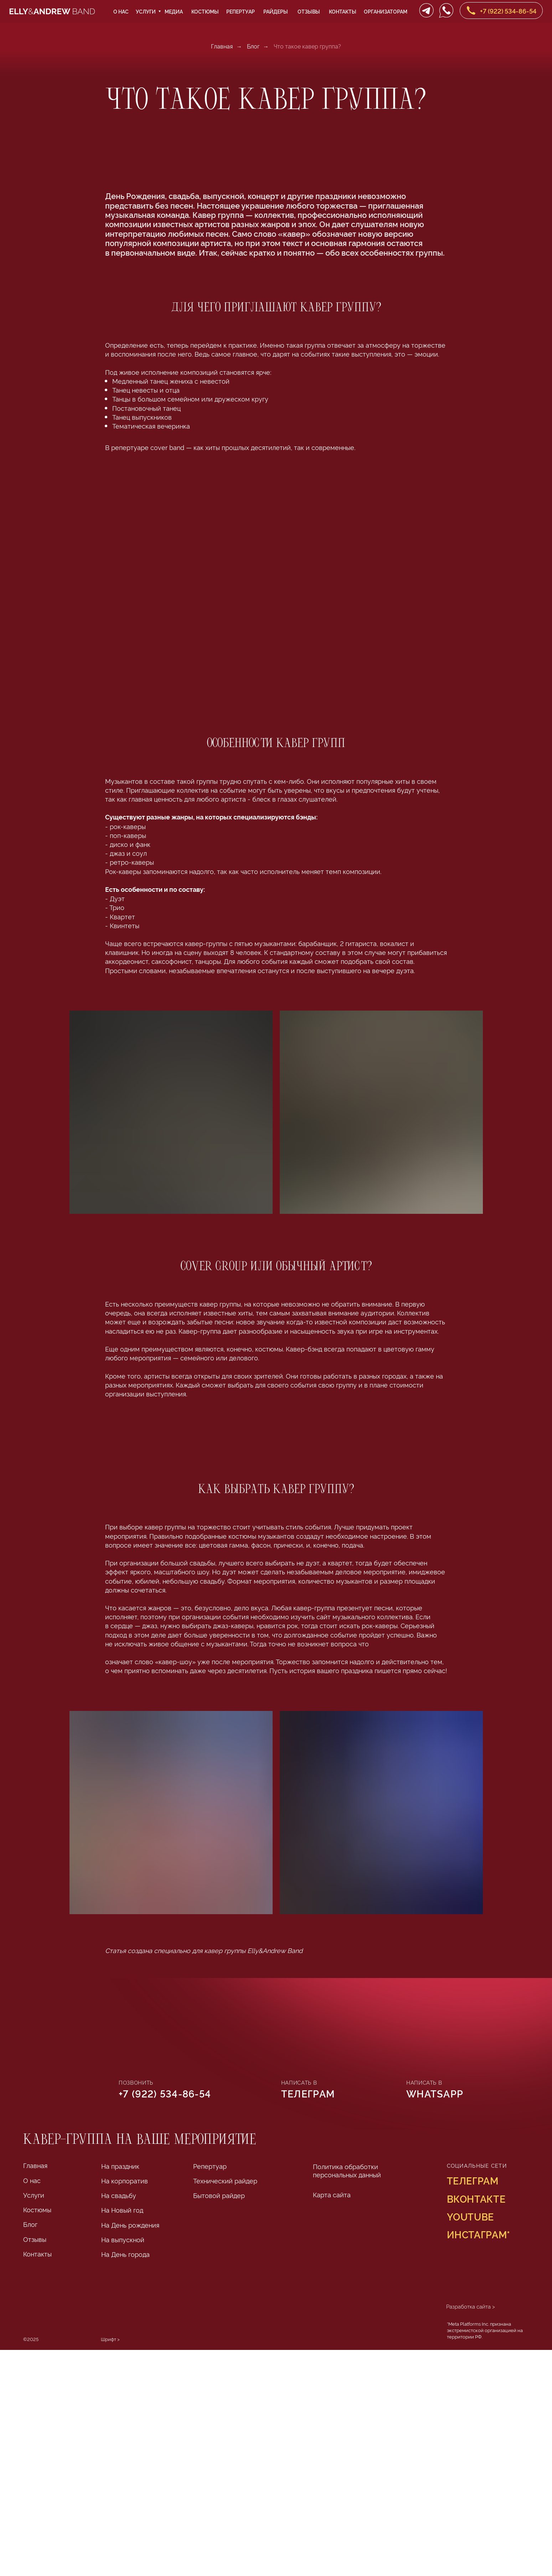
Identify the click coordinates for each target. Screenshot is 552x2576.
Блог (253, 46)
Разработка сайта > (470, 2306)
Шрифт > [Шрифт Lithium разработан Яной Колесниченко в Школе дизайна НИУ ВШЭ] (110, 2339)
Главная (222, 46)
